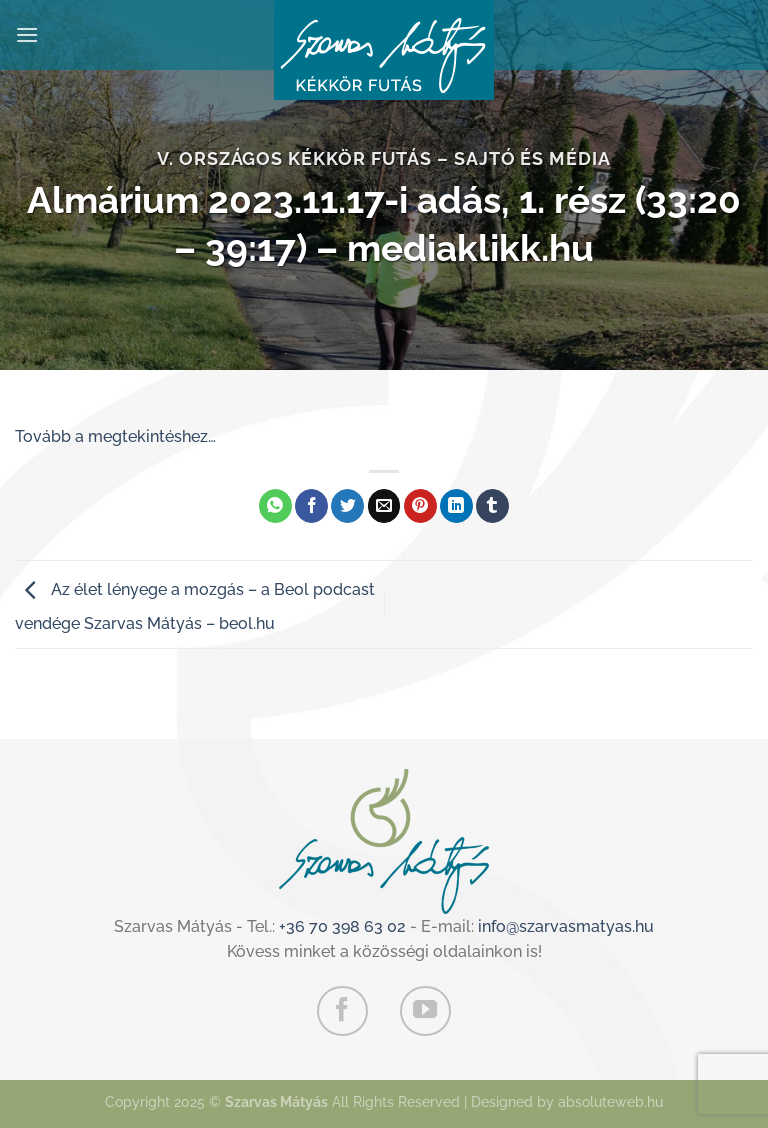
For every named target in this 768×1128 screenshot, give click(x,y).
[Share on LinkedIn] (456, 506)
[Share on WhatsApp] (275, 506)
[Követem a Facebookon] (342, 1011)
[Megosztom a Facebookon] (311, 506)
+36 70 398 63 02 (342, 926)
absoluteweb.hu (610, 1101)
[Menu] (27, 34)
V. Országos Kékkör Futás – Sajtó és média (384, 158)
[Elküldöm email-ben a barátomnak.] (384, 506)
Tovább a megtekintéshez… (115, 436)
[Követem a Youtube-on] (425, 1011)
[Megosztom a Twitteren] (347, 506)
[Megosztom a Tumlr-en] (492, 506)
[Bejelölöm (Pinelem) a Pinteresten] (420, 506)
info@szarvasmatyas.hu (566, 926)
